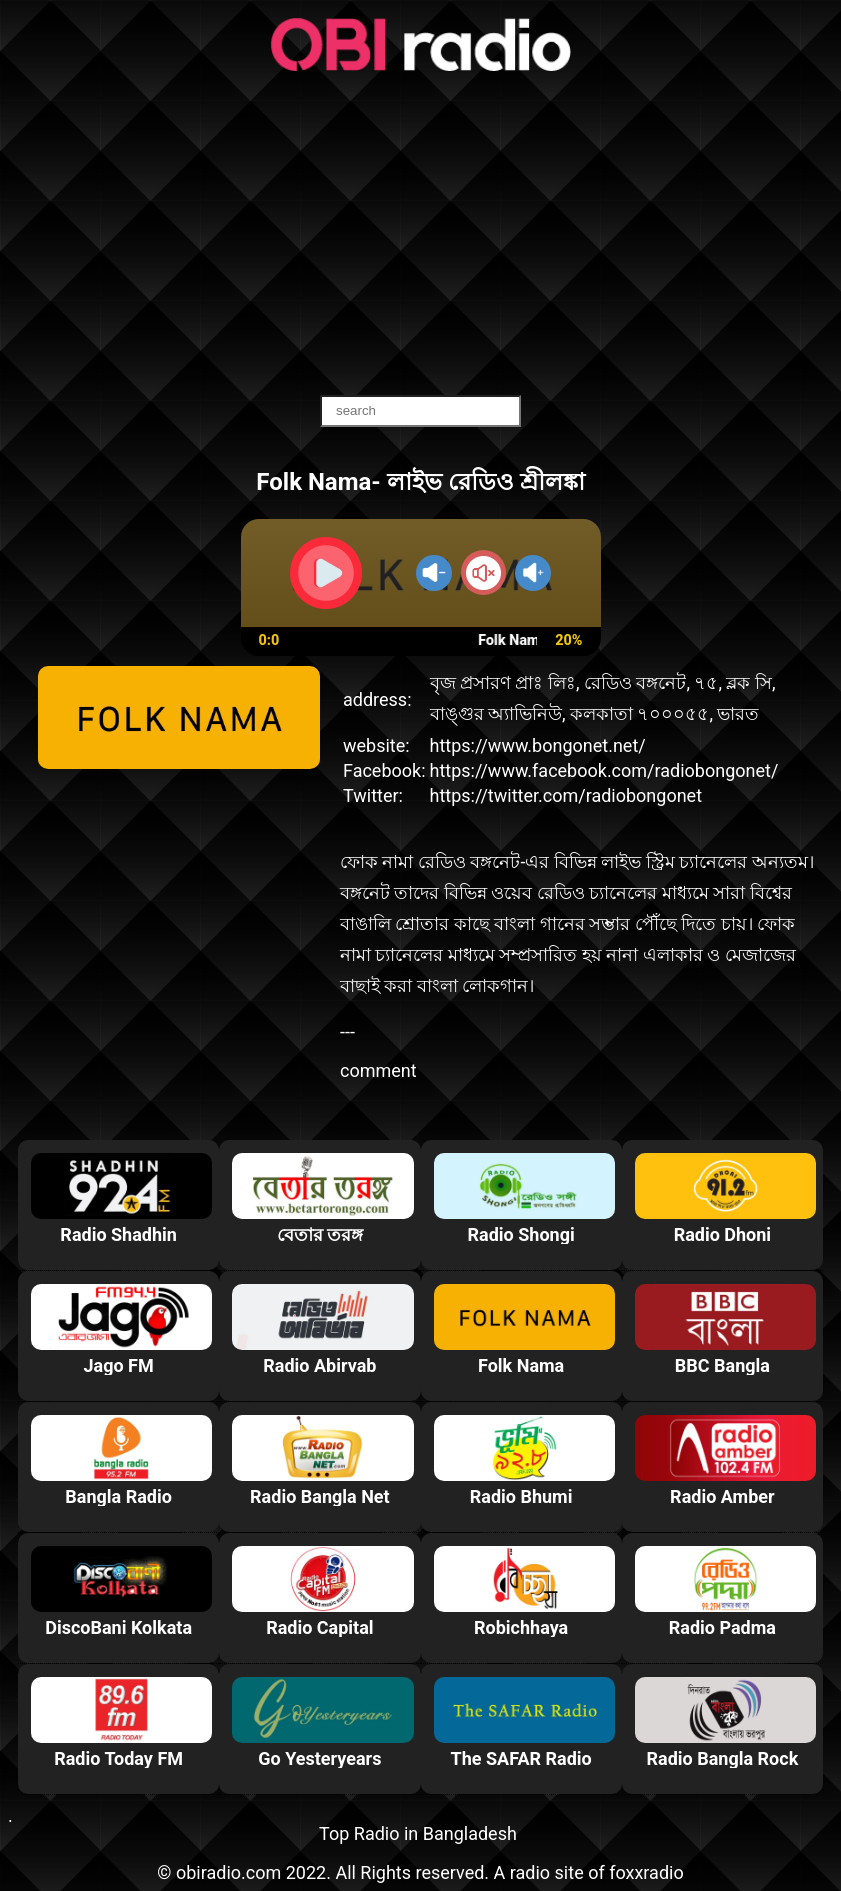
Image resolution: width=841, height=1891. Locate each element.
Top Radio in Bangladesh (418, 1833)
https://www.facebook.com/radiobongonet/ (604, 770)
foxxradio (646, 1872)
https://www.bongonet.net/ (538, 745)
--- (347, 1031)
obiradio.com (228, 1872)
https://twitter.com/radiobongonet (566, 795)
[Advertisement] (420, 235)
